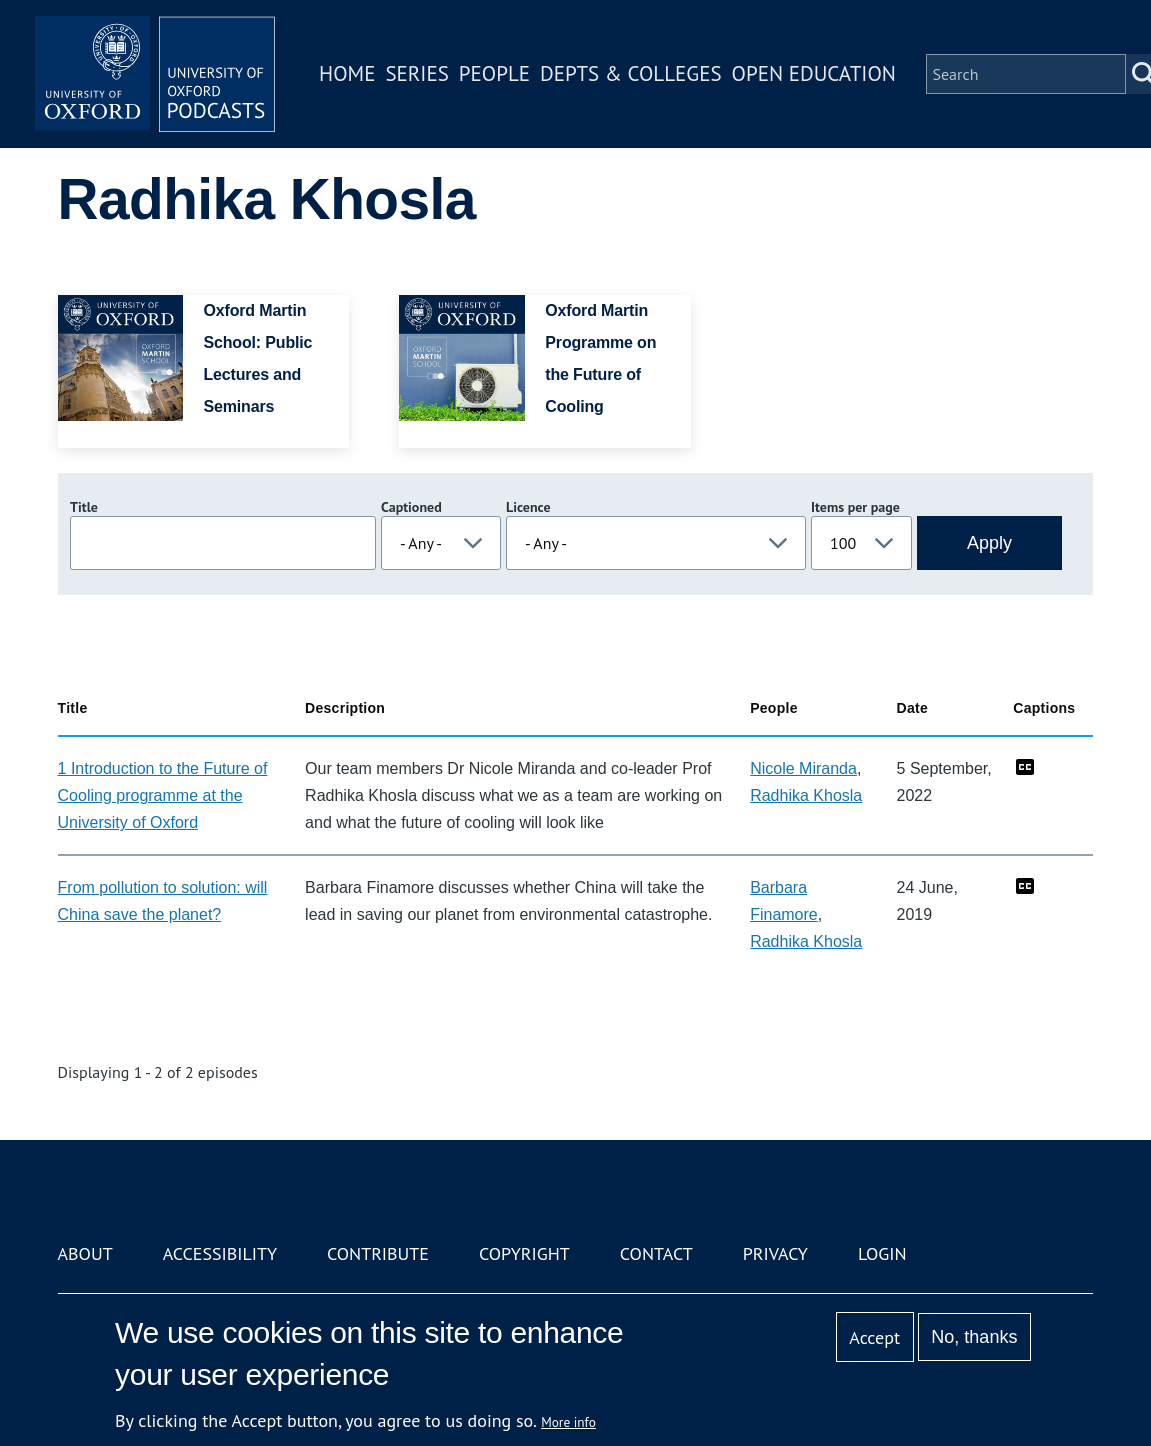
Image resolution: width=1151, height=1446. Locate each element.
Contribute (378, 1253)
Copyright (524, 1253)
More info (568, 1422)
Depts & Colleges (631, 73)
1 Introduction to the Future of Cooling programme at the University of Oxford (163, 795)
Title (84, 507)
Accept (874, 1337)
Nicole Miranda (803, 768)
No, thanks (974, 1337)
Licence (528, 507)
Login (882, 1253)
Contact (656, 1253)
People (494, 73)
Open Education (814, 73)
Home (347, 73)
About (85, 1253)
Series (416, 73)
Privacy (775, 1253)
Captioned (411, 507)
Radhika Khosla (806, 795)
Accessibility (220, 1253)
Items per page (855, 507)
